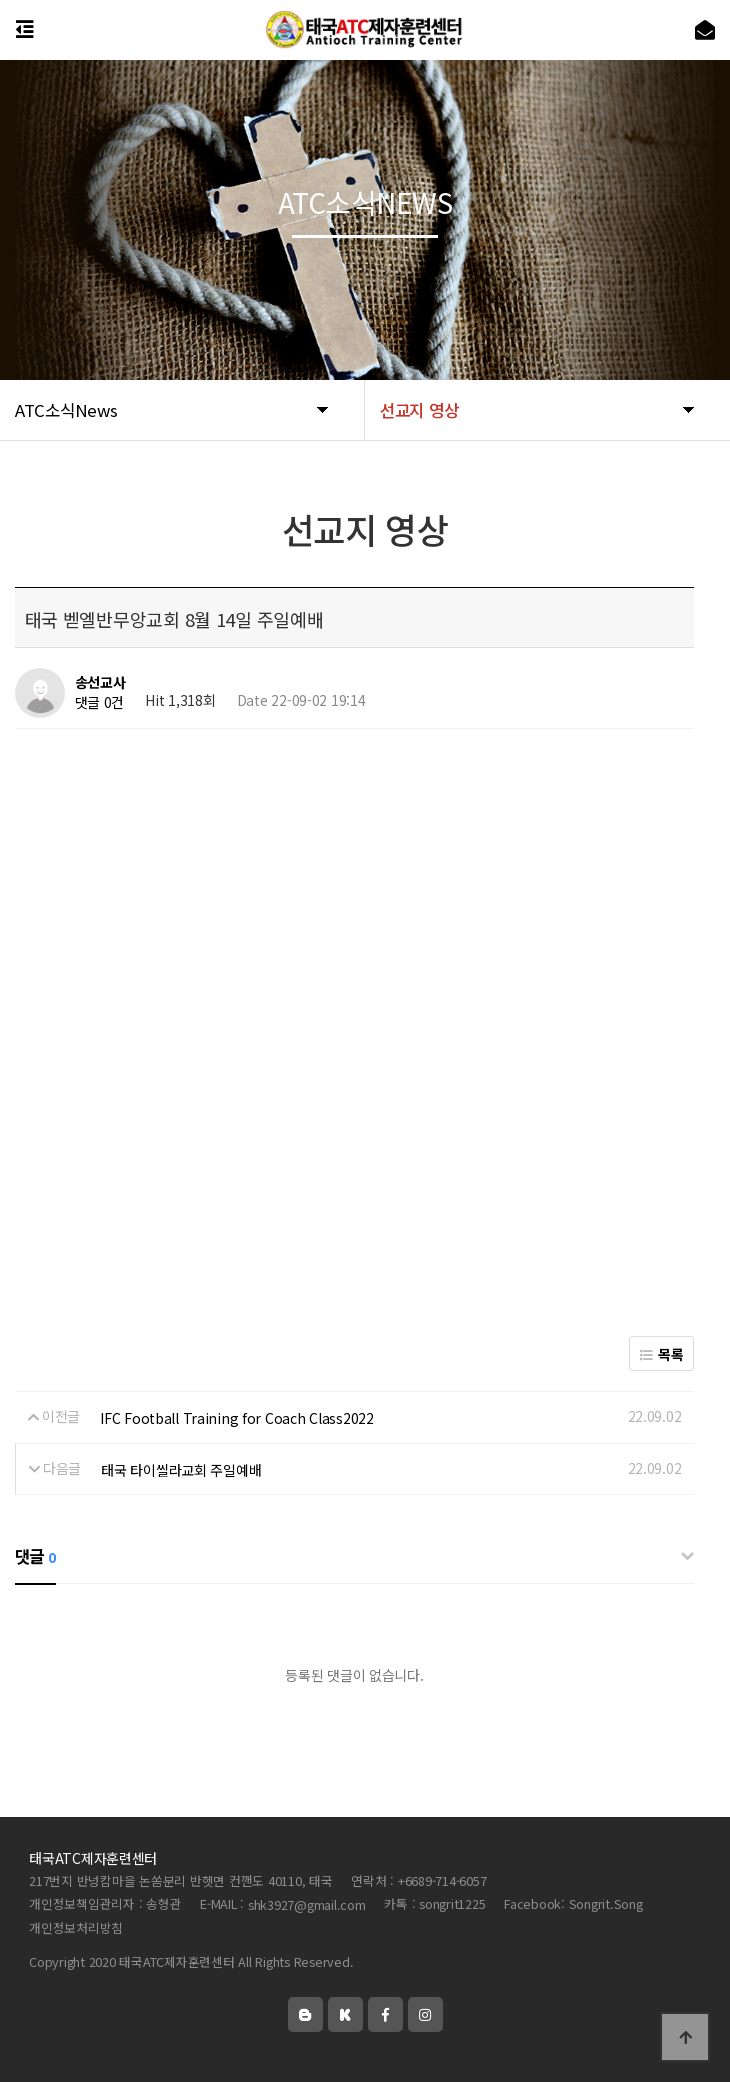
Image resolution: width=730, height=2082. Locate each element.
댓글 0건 (100, 703)
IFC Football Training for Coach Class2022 (237, 1418)
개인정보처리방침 (76, 1927)
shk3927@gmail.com (307, 1904)
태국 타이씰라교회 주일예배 (181, 1470)
